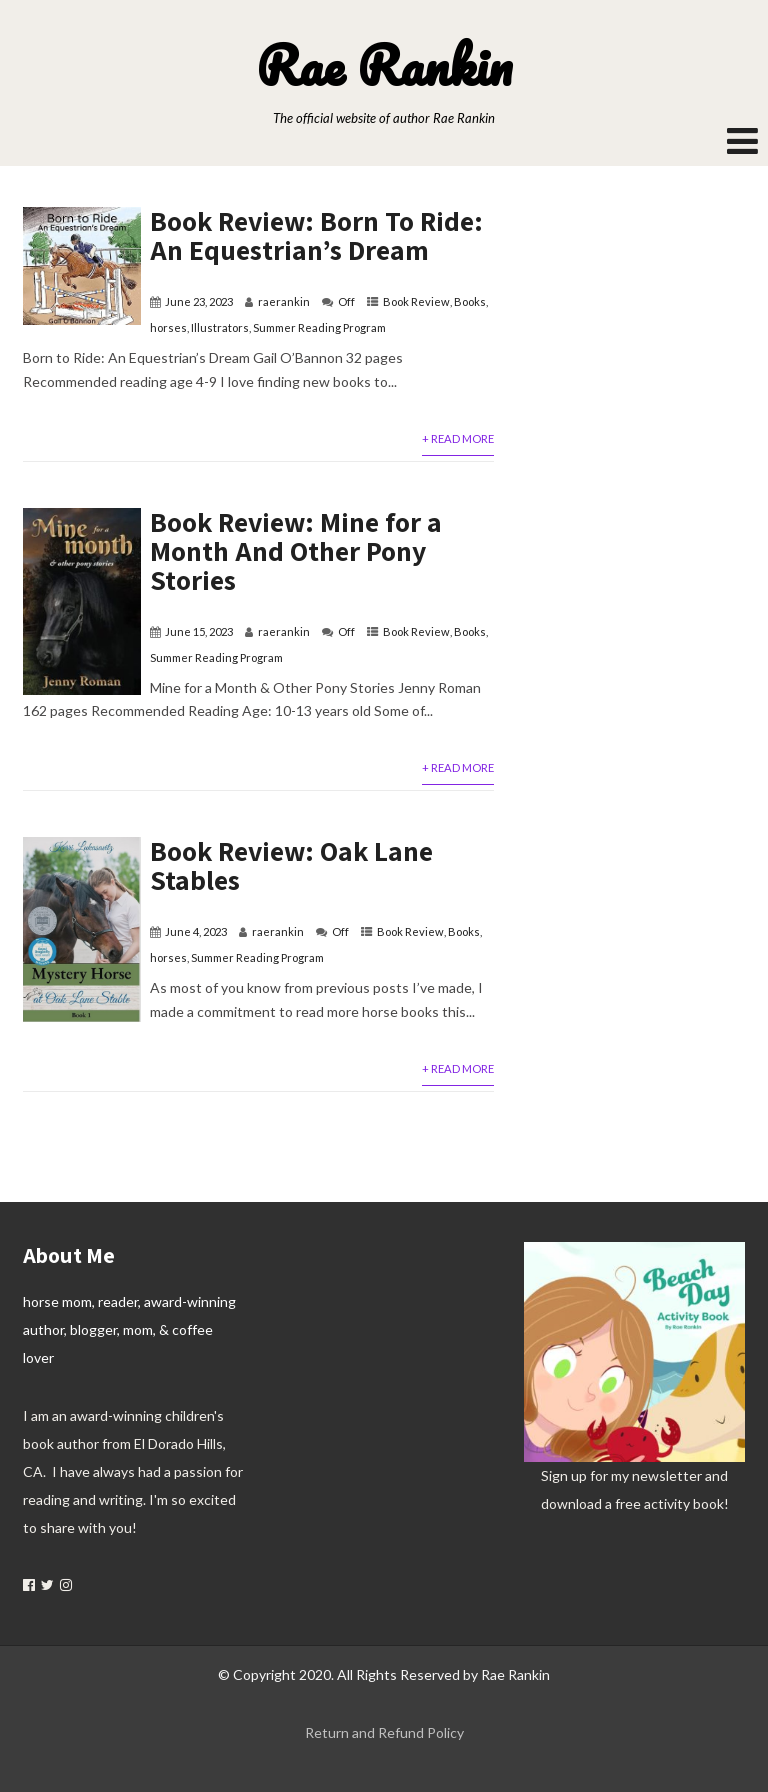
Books (470, 301)
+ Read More (458, 438)
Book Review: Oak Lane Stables (291, 865)
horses (168, 327)
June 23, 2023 (199, 301)
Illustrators (220, 327)
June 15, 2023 (199, 631)
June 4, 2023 (196, 931)
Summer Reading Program (319, 327)
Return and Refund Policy (384, 1732)
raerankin (284, 301)
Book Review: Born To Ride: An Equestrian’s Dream (316, 235)
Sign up (564, 1475)
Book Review (416, 301)
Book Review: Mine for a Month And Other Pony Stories (296, 550)
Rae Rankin (384, 65)
